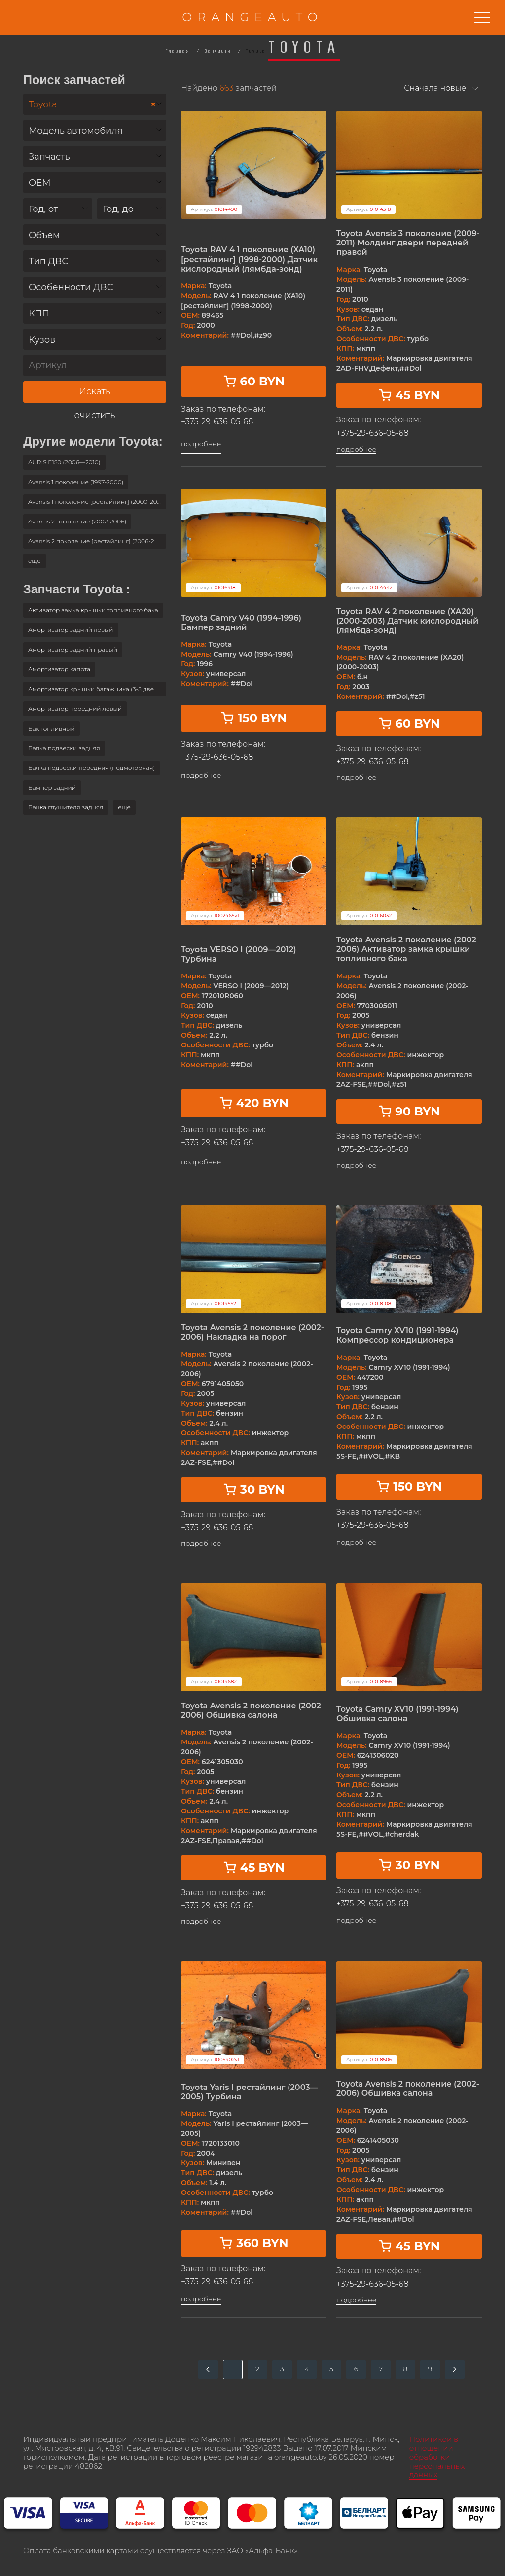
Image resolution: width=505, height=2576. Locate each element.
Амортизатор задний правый (72, 649)
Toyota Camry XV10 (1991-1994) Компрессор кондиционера (397, 1335)
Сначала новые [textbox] (435, 88)
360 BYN (253, 2243)
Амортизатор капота (59, 669)
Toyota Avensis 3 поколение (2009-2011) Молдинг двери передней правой (408, 243)
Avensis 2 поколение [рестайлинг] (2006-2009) (97, 541)
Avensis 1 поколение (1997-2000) (75, 482)
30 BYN (254, 1489)
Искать (94, 391)
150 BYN (253, 718)
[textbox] (95, 130)
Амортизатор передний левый (75, 708)
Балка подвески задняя (64, 748)
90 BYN (409, 1111)
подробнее (201, 444)
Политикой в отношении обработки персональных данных (437, 2457)
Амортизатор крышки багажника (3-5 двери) (96, 689)
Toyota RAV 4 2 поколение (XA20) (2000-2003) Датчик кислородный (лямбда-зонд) (407, 621)
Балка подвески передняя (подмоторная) (91, 767)
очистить (94, 415)
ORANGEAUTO (252, 17)
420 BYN (254, 1103)
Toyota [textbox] (92, 104)
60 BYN (254, 381)
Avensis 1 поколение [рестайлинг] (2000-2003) (97, 501)
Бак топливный (51, 728)
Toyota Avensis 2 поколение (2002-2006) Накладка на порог (252, 1332)
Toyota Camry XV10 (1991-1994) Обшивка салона (397, 1714)
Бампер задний (52, 787)
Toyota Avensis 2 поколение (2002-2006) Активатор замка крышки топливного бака (407, 949)
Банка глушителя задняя (65, 807)
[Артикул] (94, 365)
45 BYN (409, 395)
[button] (34, 561)
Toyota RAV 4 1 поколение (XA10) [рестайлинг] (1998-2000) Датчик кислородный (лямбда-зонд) (249, 259)
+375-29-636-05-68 (217, 421)
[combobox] (94, 104)
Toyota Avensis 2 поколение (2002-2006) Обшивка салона (252, 1710)
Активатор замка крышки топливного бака (93, 610)
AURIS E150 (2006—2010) (64, 462)
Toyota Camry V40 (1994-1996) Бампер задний (241, 622)
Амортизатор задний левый (70, 629)
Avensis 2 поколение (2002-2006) (77, 521)
